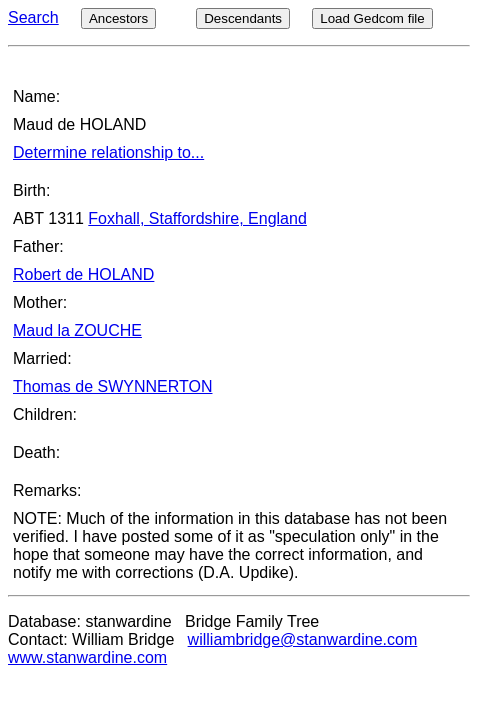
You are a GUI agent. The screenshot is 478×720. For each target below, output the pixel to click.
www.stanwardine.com (87, 657)
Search (33, 17)
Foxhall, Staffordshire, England (197, 218)
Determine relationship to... (108, 152)
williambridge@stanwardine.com (303, 639)
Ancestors (118, 18)
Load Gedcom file (372, 18)
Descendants (243, 18)
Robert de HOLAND (83, 274)
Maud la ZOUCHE (77, 330)
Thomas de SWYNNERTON (112, 386)
